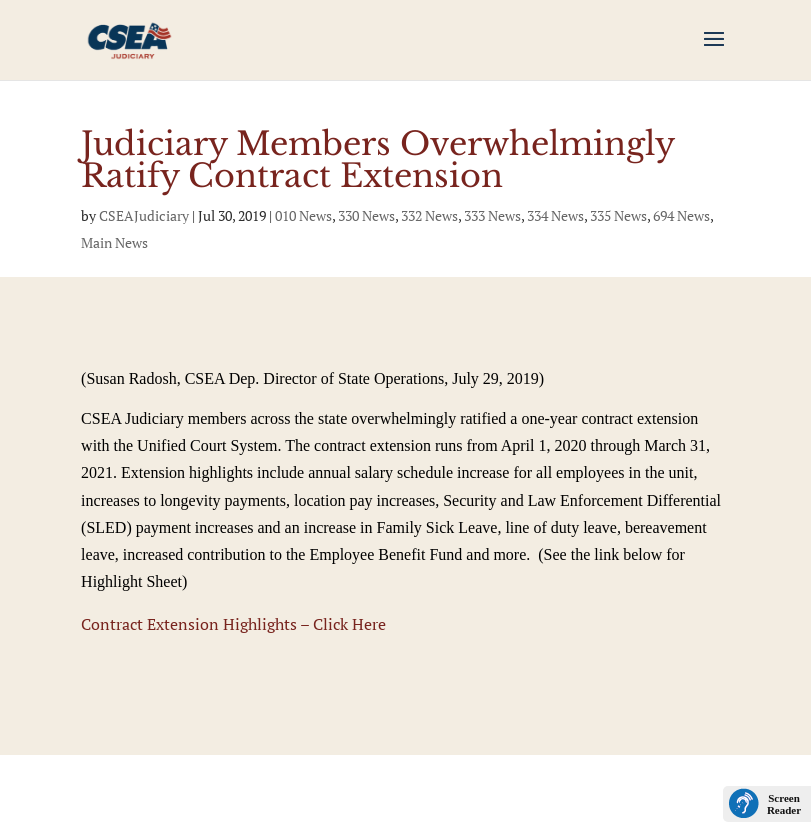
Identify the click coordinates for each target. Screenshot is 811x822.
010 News (303, 215)
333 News (492, 215)
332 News (429, 215)
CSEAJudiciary (144, 215)
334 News (555, 215)
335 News (618, 215)
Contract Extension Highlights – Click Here (233, 624)
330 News (366, 215)
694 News (681, 215)
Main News (114, 242)
